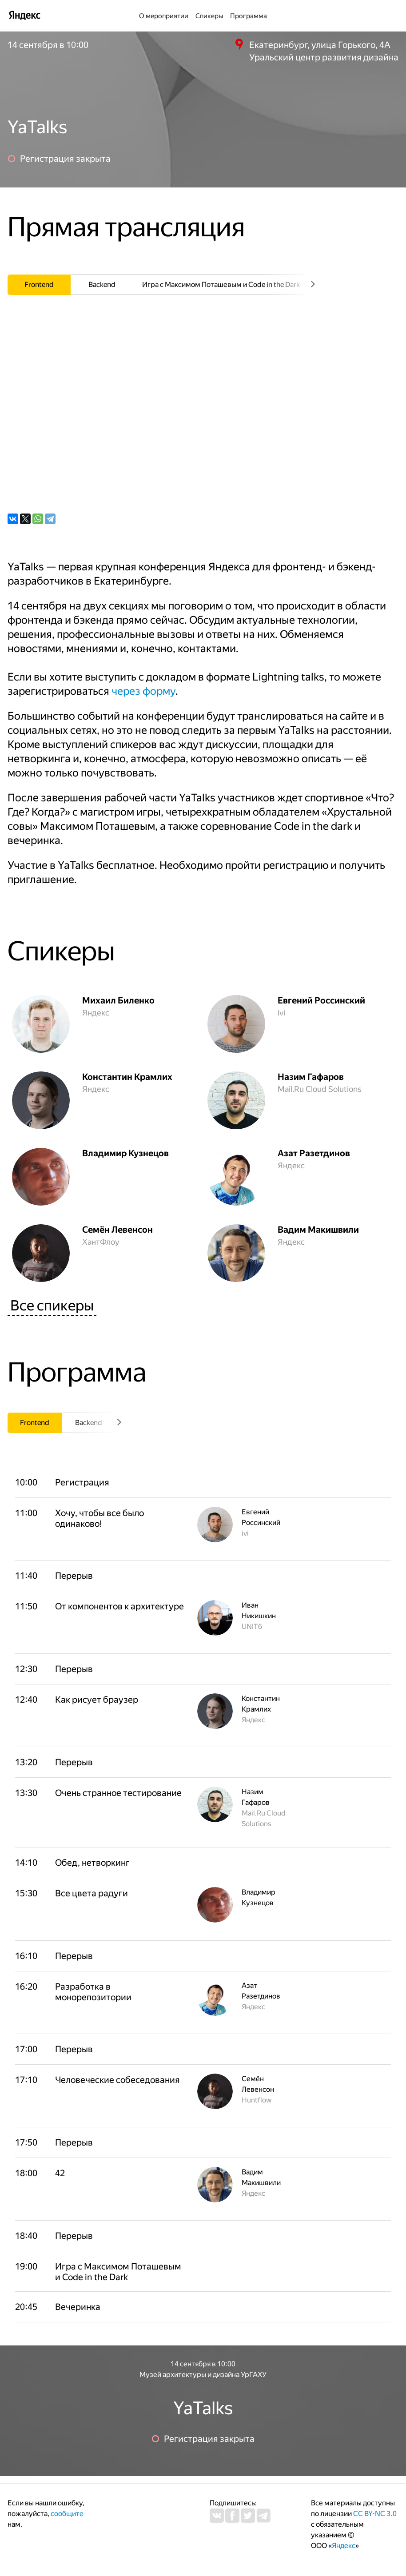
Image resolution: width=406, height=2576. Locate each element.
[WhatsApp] (37, 519)
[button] (119, 1518)
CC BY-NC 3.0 (375, 2513)
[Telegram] (50, 519)
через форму (143, 691)
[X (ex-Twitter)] (25, 519)
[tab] (39, 285)
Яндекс (343, 2545)
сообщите (67, 2513)
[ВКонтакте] (13, 519)
